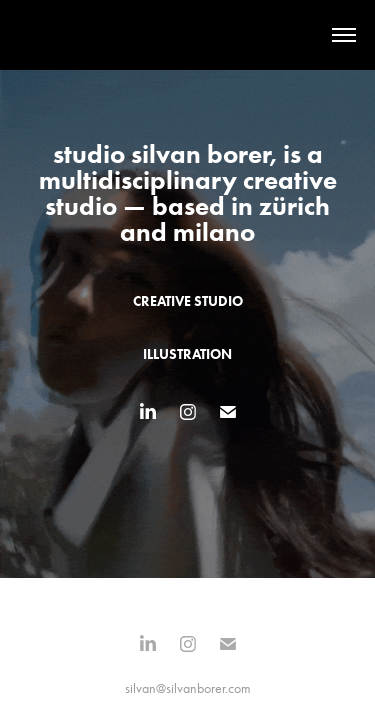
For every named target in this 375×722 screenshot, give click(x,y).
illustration (187, 354)
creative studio (188, 301)
